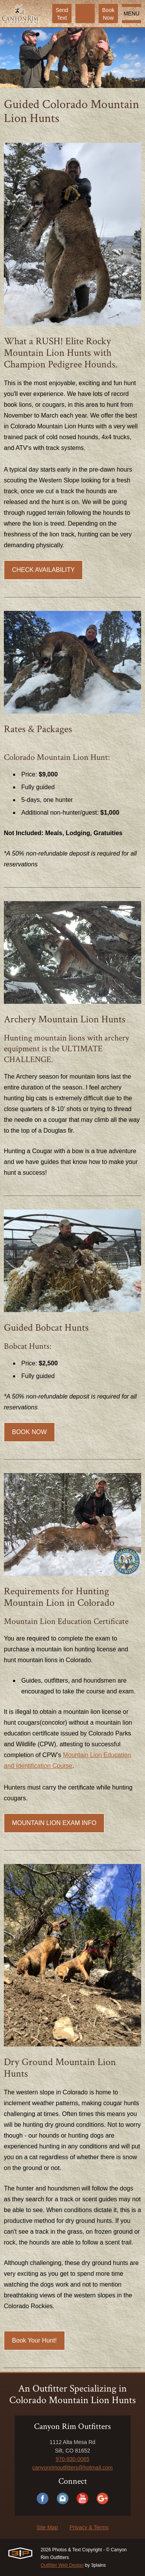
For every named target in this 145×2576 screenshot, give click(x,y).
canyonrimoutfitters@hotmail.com (72, 2467)
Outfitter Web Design (62, 2565)
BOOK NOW (29, 1432)
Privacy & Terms (89, 2527)
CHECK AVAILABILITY (43, 570)
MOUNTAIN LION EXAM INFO (54, 1823)
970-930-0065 (72, 2459)
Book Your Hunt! (34, 2340)
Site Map (47, 2527)
